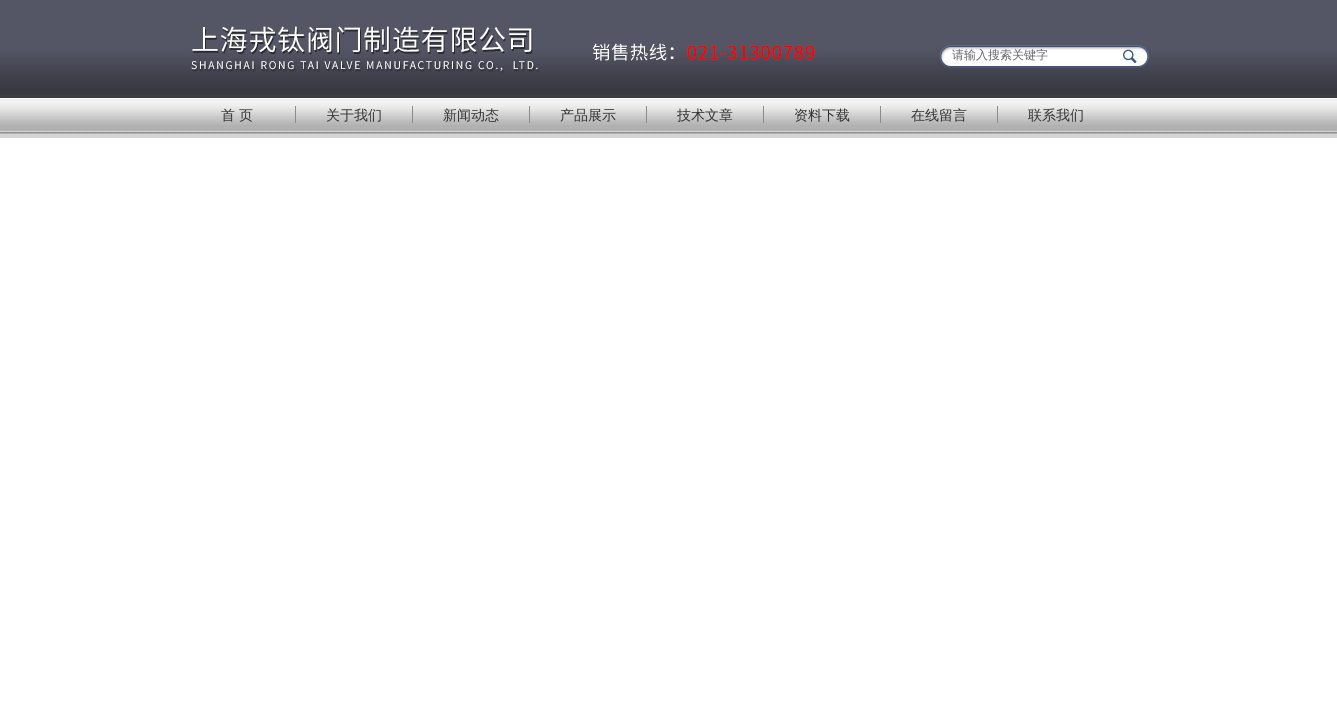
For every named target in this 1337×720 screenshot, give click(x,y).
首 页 (237, 115)
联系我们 (1056, 115)
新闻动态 (471, 115)
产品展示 (588, 115)
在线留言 (939, 115)
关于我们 (354, 115)
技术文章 (705, 115)
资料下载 (822, 115)
